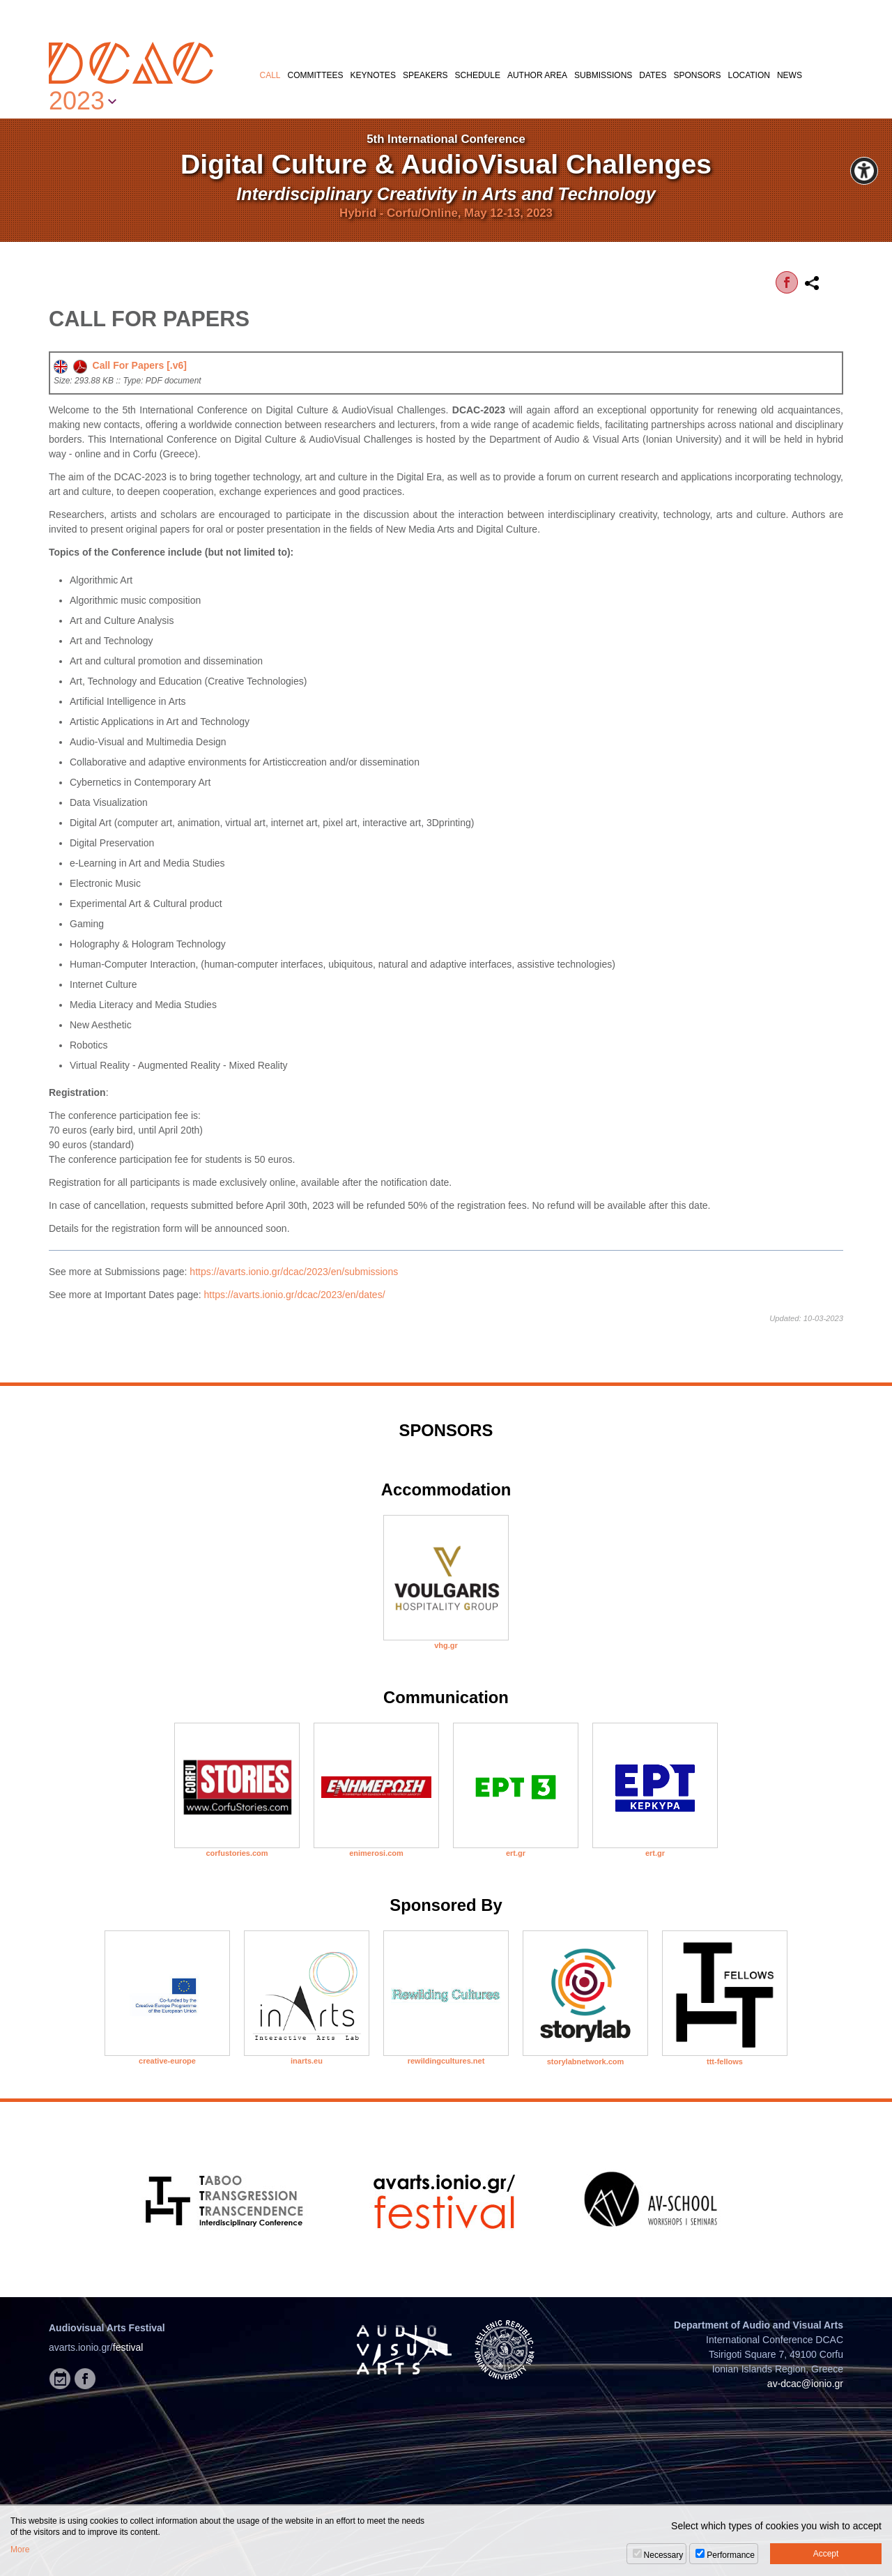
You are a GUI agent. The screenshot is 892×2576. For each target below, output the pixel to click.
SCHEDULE (477, 75)
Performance (731, 2555)
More (19, 2549)
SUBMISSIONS (603, 75)
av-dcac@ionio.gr (805, 2383)
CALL (270, 75)
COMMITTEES (316, 75)
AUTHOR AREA (537, 75)
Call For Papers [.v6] (120, 365)
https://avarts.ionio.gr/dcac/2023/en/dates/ (294, 1294)
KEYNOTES (373, 75)
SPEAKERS (425, 75)
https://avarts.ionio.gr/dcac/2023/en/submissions (294, 1271)
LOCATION (748, 75)
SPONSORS (697, 75)
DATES (652, 75)
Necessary (664, 2555)
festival (128, 2347)
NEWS (789, 75)
